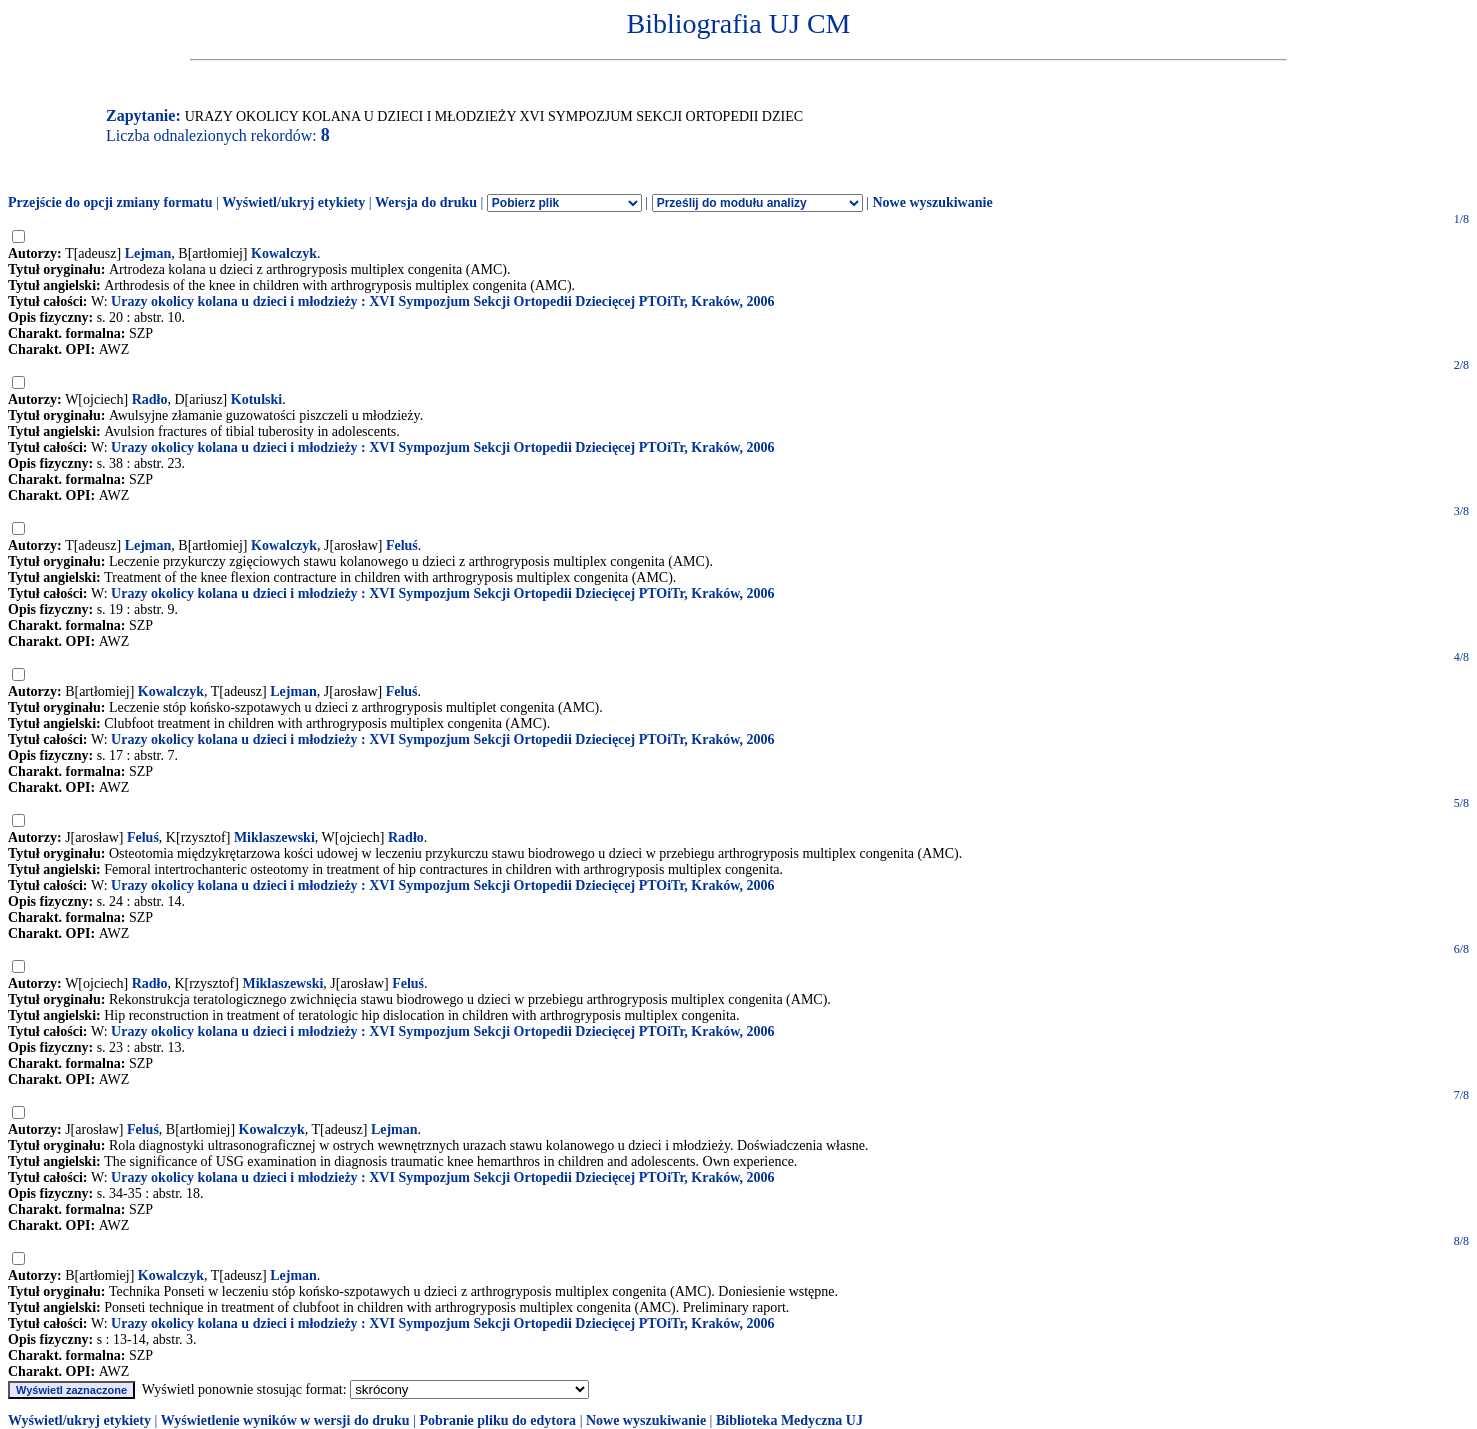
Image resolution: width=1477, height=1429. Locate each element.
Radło (150, 399)
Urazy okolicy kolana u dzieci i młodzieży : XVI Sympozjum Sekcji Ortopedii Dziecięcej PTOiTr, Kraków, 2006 (443, 301)
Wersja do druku (426, 202)
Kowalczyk (284, 253)
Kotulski (256, 399)
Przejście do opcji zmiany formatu (110, 202)
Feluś (402, 545)
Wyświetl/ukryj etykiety (293, 202)
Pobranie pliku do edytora (497, 1420)
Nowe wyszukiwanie (932, 202)
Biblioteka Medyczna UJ (789, 1420)
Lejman (148, 253)
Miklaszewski (274, 837)
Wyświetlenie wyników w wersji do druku (285, 1420)
